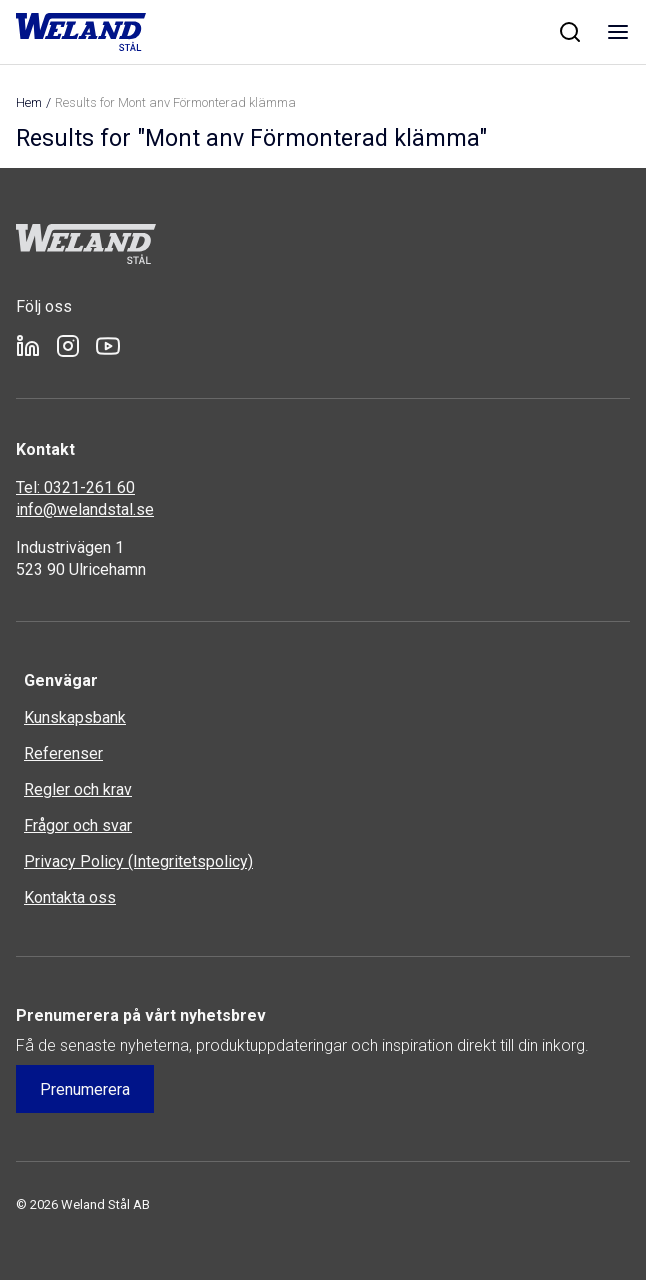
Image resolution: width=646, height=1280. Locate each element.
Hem (29, 102)
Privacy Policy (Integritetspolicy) (138, 861)
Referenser (63, 753)
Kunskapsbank (75, 717)
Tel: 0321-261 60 (75, 487)
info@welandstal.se (85, 509)
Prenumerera (85, 1089)
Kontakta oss (70, 897)
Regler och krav (78, 789)
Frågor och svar (78, 825)
